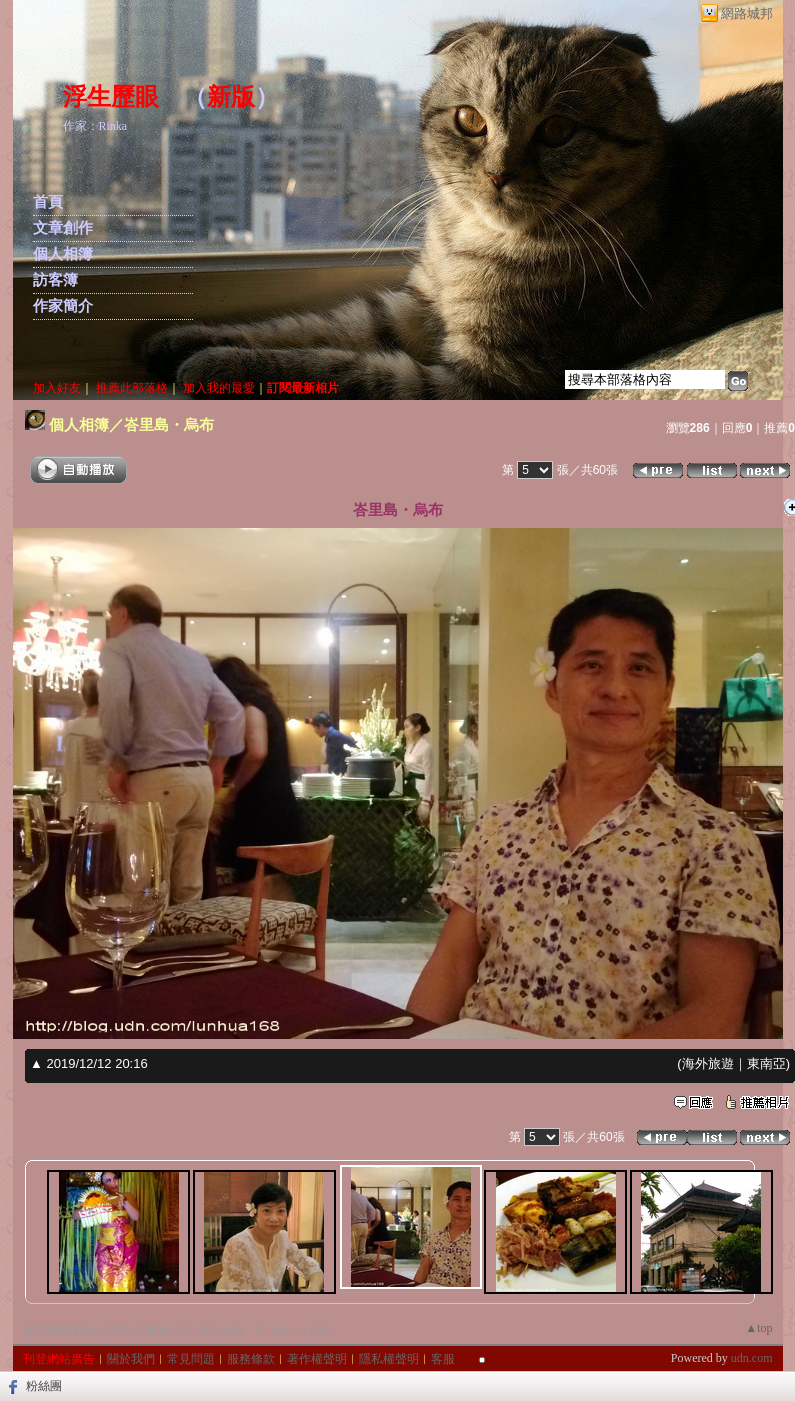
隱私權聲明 (389, 1359)
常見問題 (191, 1359)
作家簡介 (63, 306)
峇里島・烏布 (169, 424)
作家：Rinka (95, 126)
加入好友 (57, 388)
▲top (758, 1328)
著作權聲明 (317, 1359)
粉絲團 (44, 1386)
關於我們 (131, 1359)
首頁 (48, 202)
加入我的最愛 (219, 388)
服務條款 (251, 1359)
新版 (231, 97)
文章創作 (63, 228)
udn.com (752, 1358)
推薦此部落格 (132, 388)
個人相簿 (63, 254)
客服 (443, 1359)
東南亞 (766, 1063)
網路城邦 (747, 13)
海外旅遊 (708, 1063)
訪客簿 (55, 280)
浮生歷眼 (111, 97)
